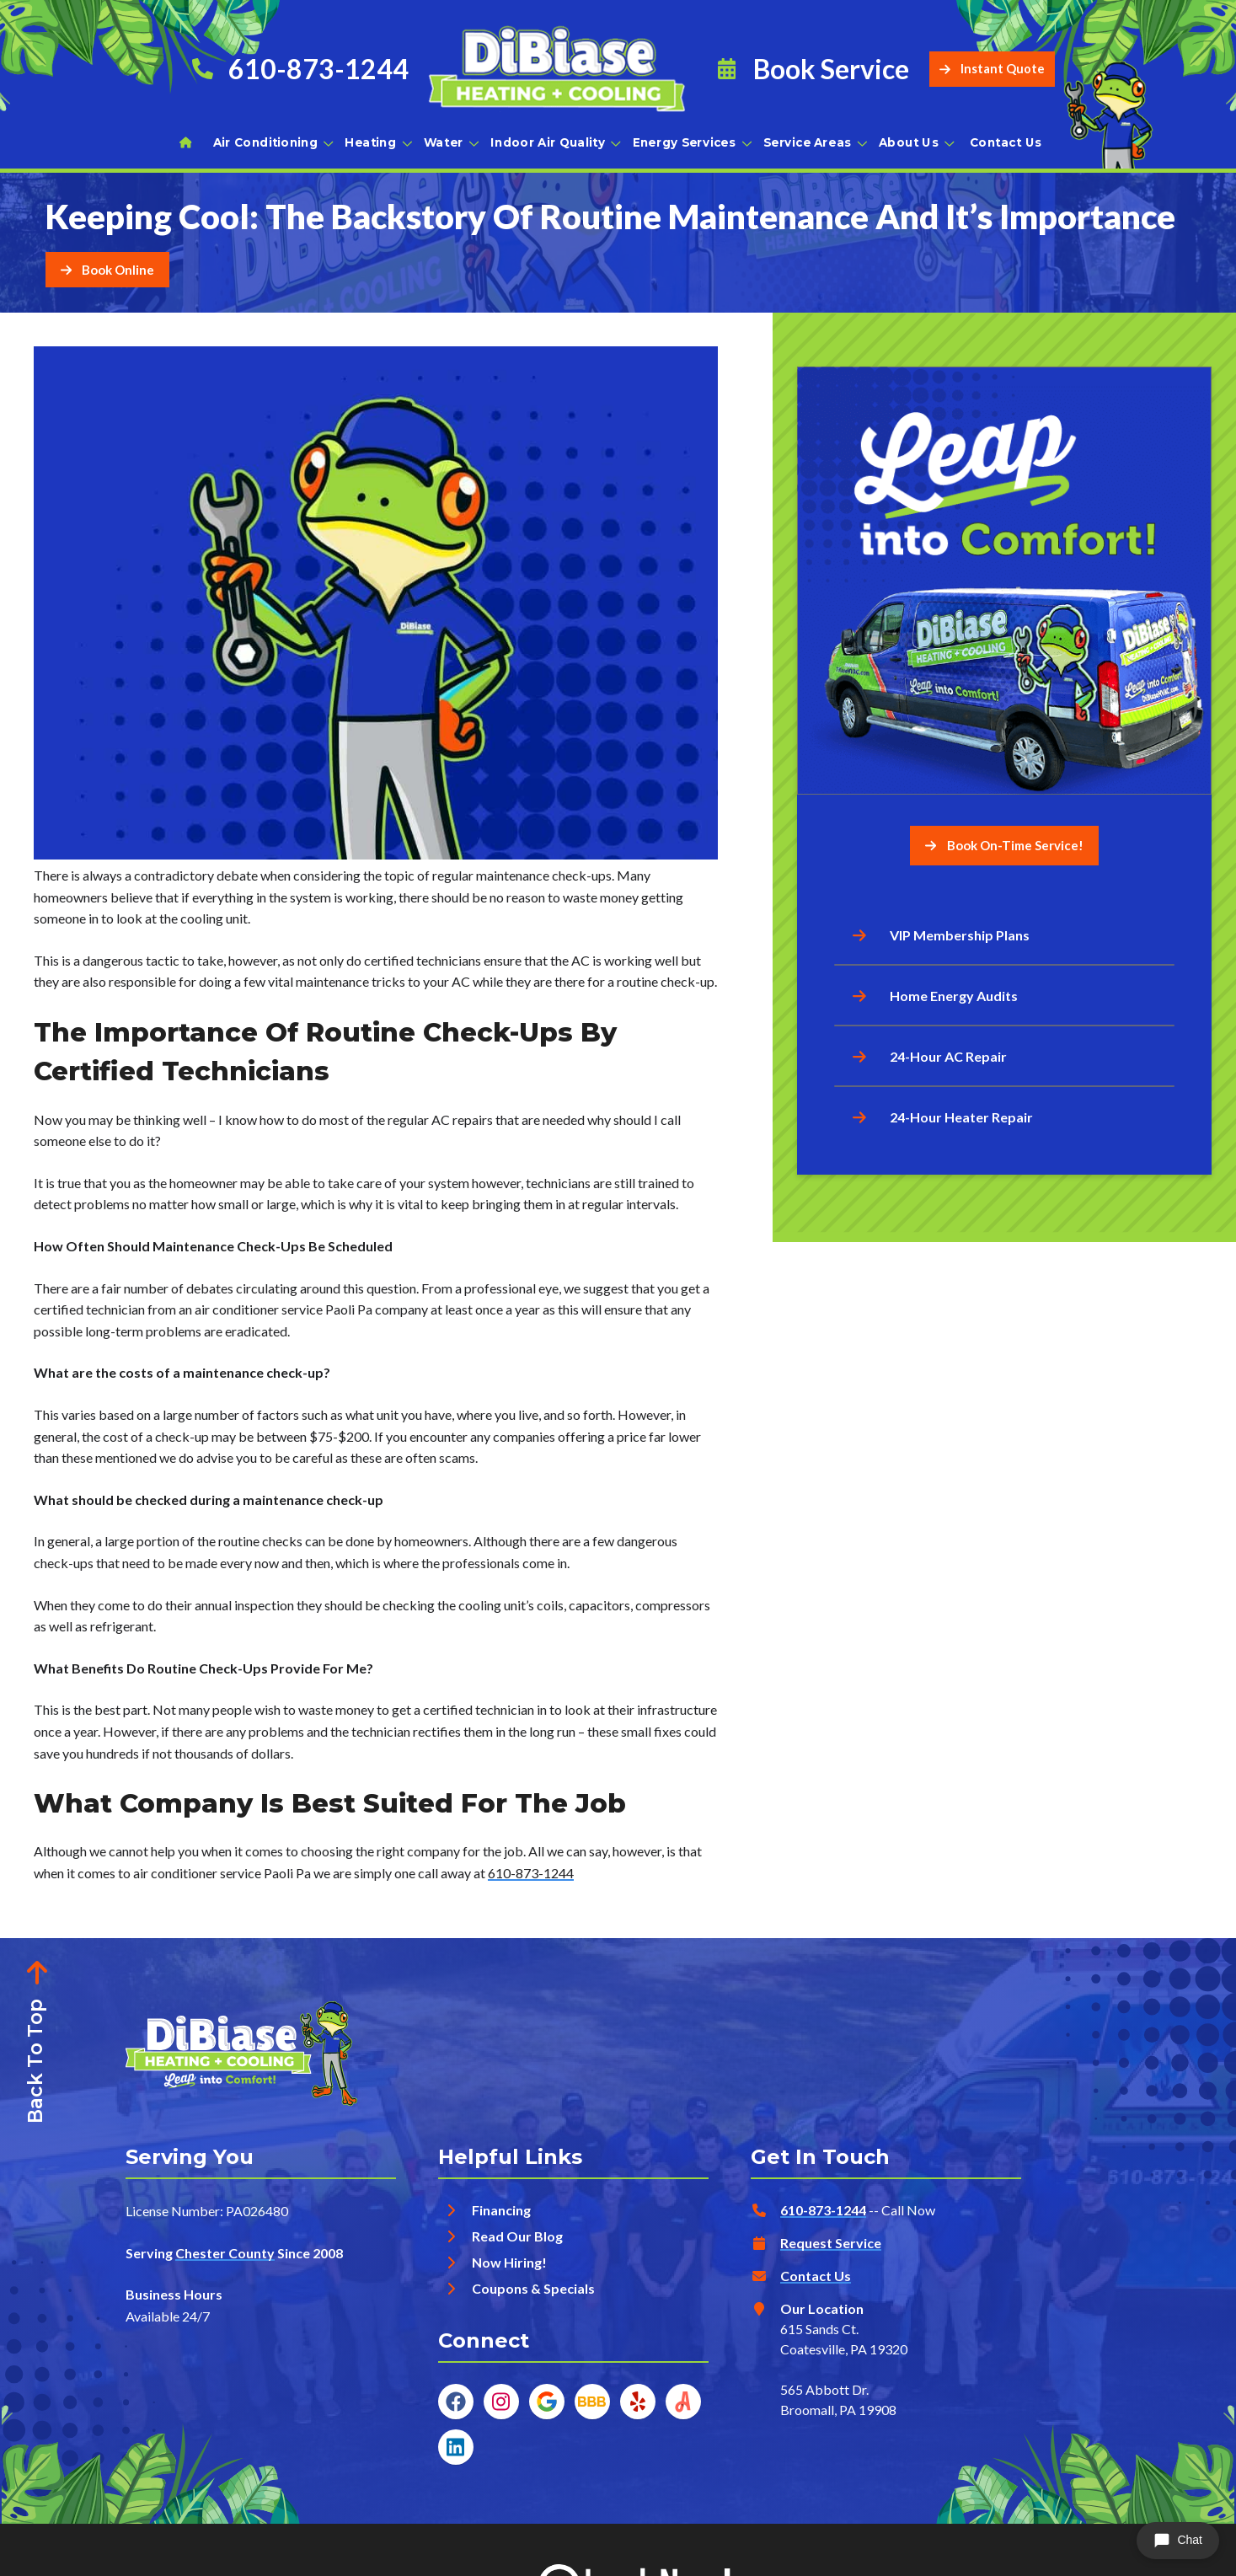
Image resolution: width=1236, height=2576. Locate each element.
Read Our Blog (517, 2236)
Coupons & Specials (533, 2288)
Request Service (830, 2243)
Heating (377, 142)
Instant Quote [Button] (992, 69)
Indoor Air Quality (554, 142)
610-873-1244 (531, 1873)
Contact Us (1006, 142)
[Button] (107, 269)
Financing (501, 2210)
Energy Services (691, 142)
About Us (915, 142)
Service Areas (814, 142)
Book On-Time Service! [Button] (1004, 845)
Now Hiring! (509, 2262)
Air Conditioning (272, 142)
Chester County (225, 2253)
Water (450, 142)
